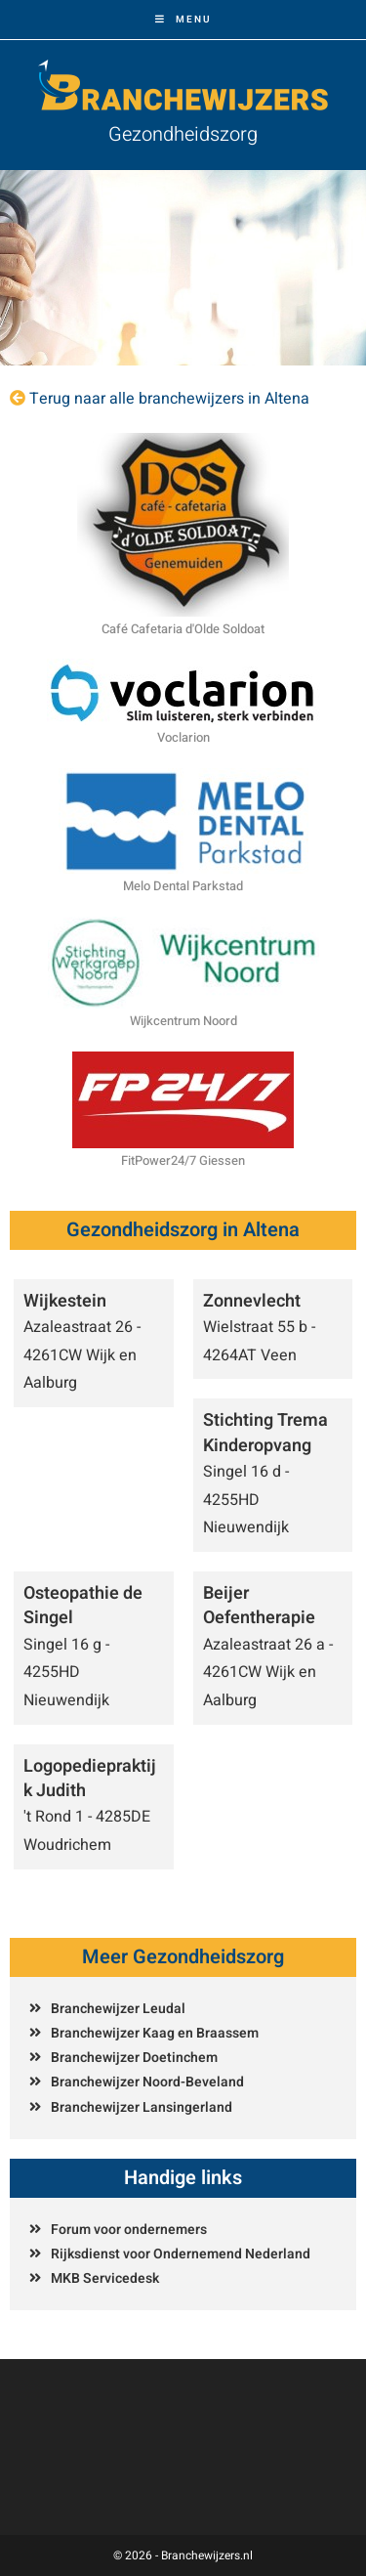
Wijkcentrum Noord (183, 1020)
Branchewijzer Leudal (118, 2008)
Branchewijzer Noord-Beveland (147, 2082)
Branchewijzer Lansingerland (141, 2107)
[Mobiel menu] (183, 19)
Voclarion (183, 737)
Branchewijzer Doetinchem (134, 2057)
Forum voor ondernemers (129, 2229)
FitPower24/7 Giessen (183, 1160)
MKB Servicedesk (105, 2278)
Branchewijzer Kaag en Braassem (155, 2033)
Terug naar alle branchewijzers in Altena (169, 398)
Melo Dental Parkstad (183, 886)
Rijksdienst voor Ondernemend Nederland (180, 2254)
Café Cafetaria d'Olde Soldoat (183, 629)
